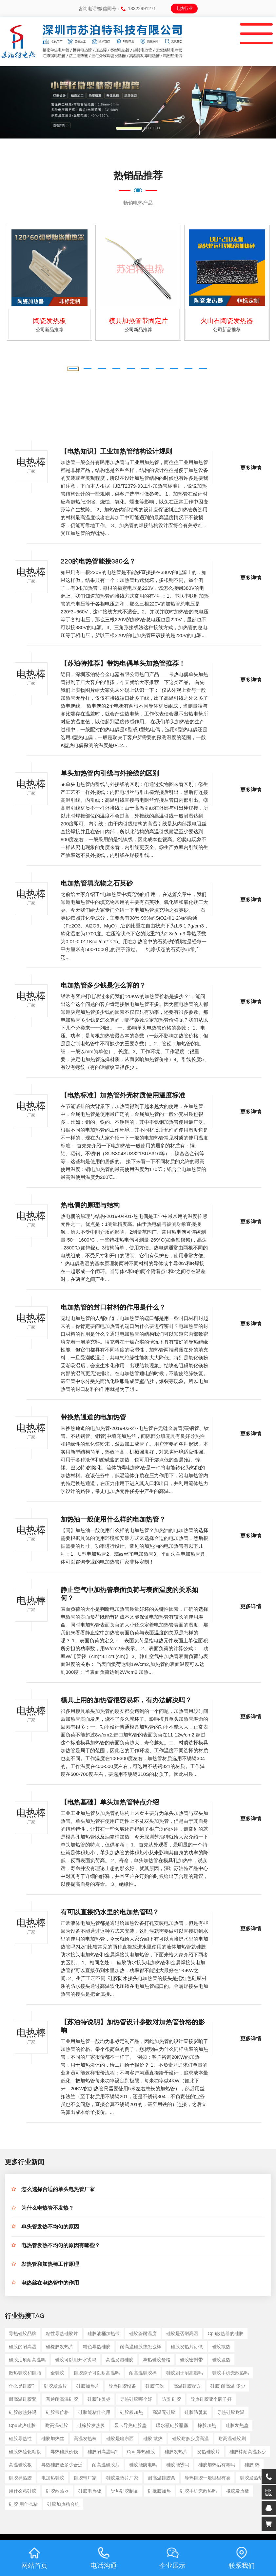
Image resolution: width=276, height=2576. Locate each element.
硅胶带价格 (57, 2412)
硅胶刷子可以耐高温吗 (97, 2372)
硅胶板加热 (131, 2412)
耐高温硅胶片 (106, 2464)
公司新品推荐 (49, 329)
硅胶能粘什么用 (94, 2412)
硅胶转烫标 (99, 2399)
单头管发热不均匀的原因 (50, 2228)
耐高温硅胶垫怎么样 (140, 2346)
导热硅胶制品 (124, 2491)
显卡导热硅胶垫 (130, 2425)
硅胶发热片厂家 (122, 2477)
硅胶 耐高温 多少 (227, 2386)
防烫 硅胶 (171, 2399)
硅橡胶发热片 (59, 2346)
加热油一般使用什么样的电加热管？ (113, 1520)
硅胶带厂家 (85, 2477)
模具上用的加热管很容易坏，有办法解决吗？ (126, 1701)
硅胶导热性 (20, 2438)
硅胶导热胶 (20, 2477)
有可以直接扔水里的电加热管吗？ (110, 1913)
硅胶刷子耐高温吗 (184, 2372)
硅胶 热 (252, 2464)
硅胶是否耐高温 (182, 2333)
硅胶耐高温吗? (103, 2451)
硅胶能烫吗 (177, 2464)
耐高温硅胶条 (161, 2477)
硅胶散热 (221, 2346)
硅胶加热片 (87, 2386)
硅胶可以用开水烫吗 (75, 2359)
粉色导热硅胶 (96, 2346)
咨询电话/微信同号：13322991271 (117, 8)
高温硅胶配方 (187, 2386)
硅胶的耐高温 (22, 2346)
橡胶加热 (207, 2425)
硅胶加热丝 (52, 2438)
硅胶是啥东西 (120, 2438)
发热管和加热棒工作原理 (50, 2265)
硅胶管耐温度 (143, 2333)
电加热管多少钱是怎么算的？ (103, 986)
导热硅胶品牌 (22, 2333)
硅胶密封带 (191, 2359)
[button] (20, 102)
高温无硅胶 (163, 2412)
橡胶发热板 (237, 2491)
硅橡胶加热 (159, 2491)
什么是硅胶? (21, 2386)
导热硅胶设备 (122, 2386)
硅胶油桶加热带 (104, 2333)
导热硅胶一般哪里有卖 (207, 2477)
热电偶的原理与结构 (90, 1206)
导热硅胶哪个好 (136, 2399)
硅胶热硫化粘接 (25, 2451)
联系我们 (241, 2557)
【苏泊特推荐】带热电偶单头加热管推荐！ (123, 665)
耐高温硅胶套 (22, 2399)
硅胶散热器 (57, 2491)
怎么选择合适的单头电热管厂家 (58, 2190)
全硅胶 (57, 2372)
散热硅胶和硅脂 (25, 2372)
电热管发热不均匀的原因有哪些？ (60, 2246)
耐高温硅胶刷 (232, 2438)
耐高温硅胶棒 (143, 2372)
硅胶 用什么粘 (23, 2504)
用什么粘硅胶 (22, 2491)
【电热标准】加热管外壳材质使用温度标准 (123, 1096)
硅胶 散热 (153, 2438)
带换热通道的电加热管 (93, 1418)
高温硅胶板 (20, 2464)
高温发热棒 (85, 2438)
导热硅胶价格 (156, 2359)
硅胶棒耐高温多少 (247, 2451)
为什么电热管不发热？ (47, 2209)
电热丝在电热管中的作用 (50, 2284)
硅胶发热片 (55, 2386)
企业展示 (172, 2557)
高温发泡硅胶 (119, 2359)
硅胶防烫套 (196, 2412)
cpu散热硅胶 (22, 2425)
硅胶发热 (221, 2359)
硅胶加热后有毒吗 (216, 2464)
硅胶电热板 (89, 2491)
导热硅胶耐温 (231, 2412)
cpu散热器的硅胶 (225, 2333)
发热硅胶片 (208, 2451)
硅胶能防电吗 (143, 2464)
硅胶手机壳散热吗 (230, 2372)
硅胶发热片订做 (187, 2346)
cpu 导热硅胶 (141, 2451)
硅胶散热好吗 (22, 2412)
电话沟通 (103, 2557)
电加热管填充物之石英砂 (97, 884)
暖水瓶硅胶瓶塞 (172, 2425)
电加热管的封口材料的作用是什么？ (113, 1308)
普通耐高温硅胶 (62, 2399)
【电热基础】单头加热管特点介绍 (110, 1803)
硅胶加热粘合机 (63, 2504)
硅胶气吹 (155, 2386)
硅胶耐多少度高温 (190, 2438)
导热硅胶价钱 (64, 2451)
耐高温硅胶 (56, 2425)
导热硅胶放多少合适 (62, 2464)
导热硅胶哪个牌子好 (211, 2399)
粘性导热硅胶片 (62, 2333)
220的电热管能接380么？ (98, 562)
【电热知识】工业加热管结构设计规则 (116, 453)
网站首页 (34, 2557)
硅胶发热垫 (237, 2425)
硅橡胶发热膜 (91, 2425)
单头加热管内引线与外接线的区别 (110, 774)
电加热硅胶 (52, 2477)
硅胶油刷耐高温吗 (27, 2359)
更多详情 (250, 469)
